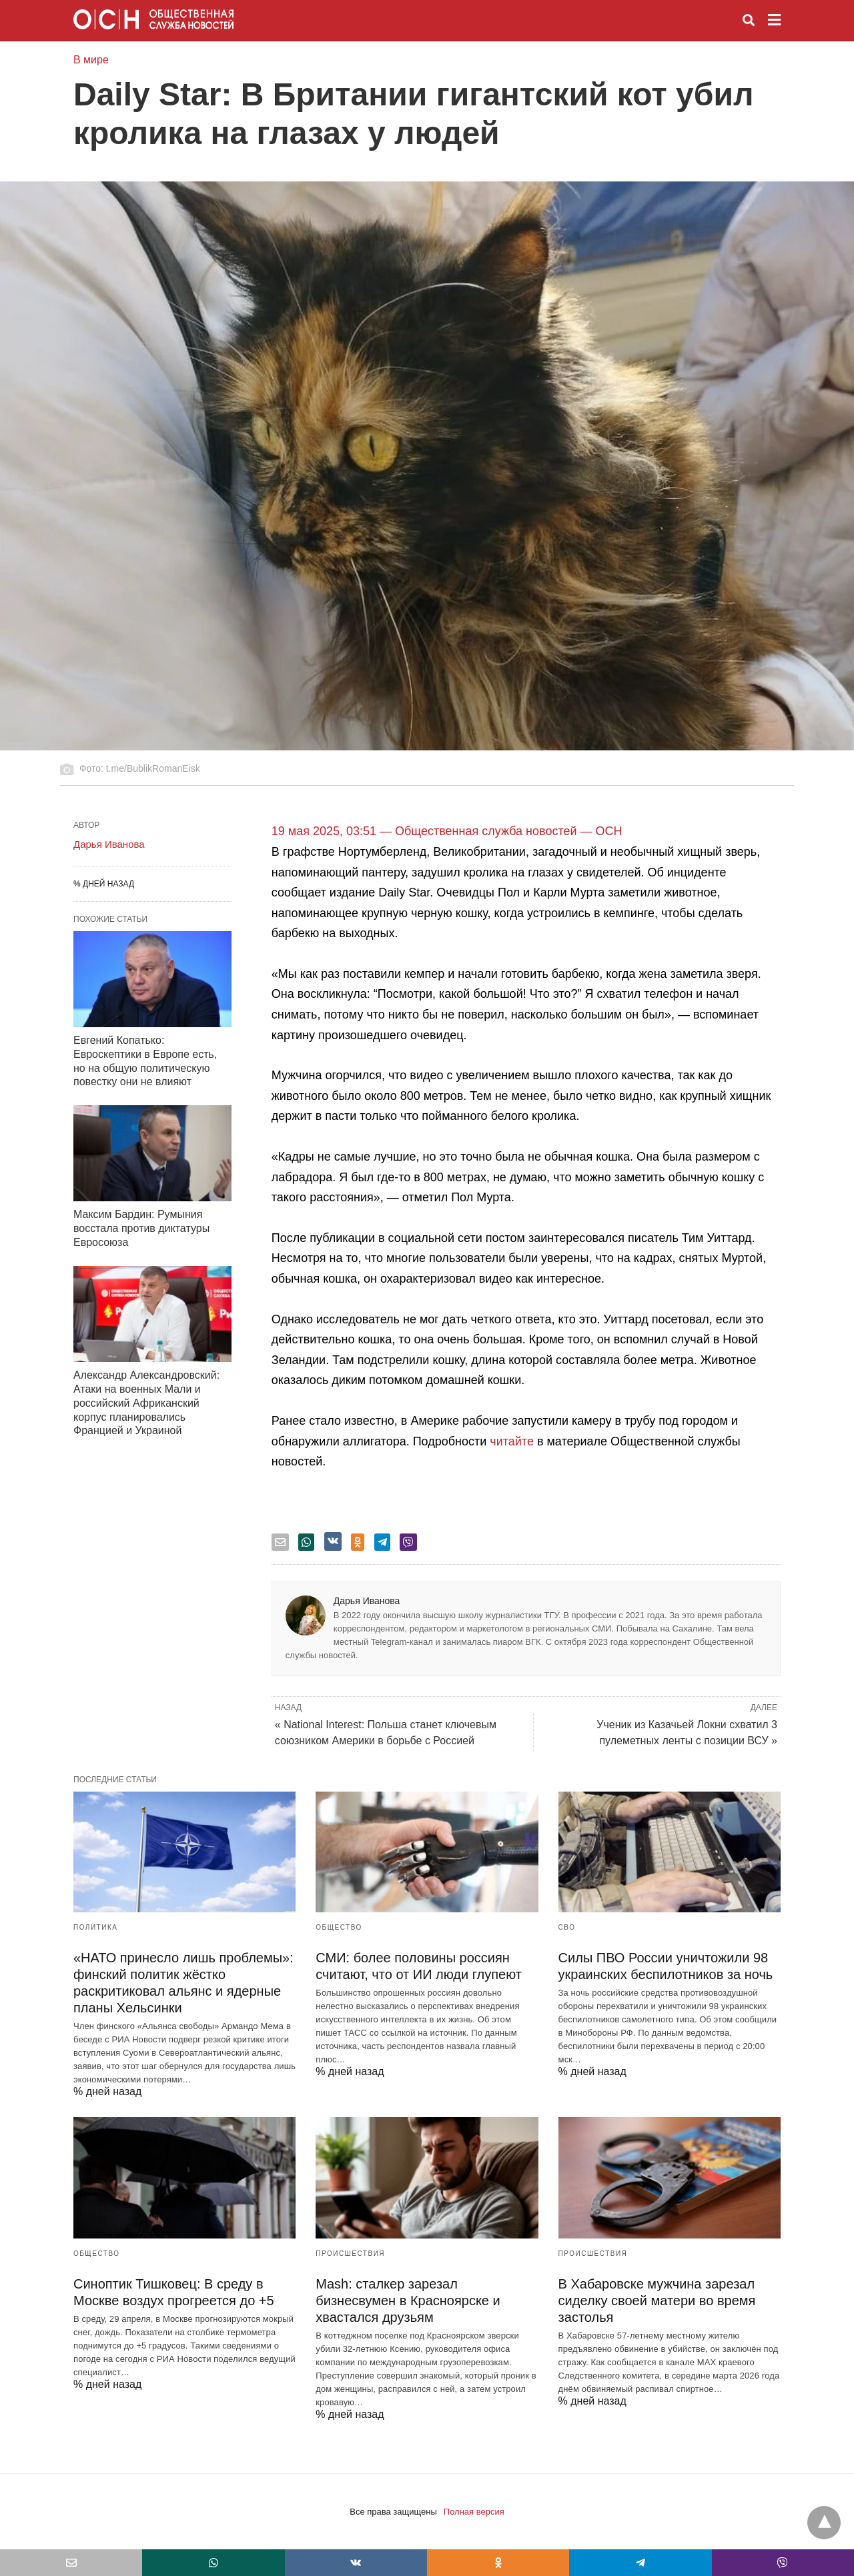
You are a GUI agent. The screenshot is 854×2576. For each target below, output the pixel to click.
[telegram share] (382, 1542)
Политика (95, 1927)
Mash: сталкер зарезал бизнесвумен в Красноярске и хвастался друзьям (408, 2301)
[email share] (280, 1542)
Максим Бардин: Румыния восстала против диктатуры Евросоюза (141, 1228)
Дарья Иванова (367, 1600)
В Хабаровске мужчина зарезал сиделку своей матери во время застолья (657, 2301)
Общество (339, 1927)
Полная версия (474, 2512)
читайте (512, 1441)
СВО (567, 1927)
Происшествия (350, 2253)
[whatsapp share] (306, 1542)
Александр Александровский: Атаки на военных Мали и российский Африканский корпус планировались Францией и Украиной (146, 1402)
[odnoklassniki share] (357, 1542)
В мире (91, 59)
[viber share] (408, 1542)
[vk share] (333, 1541)
